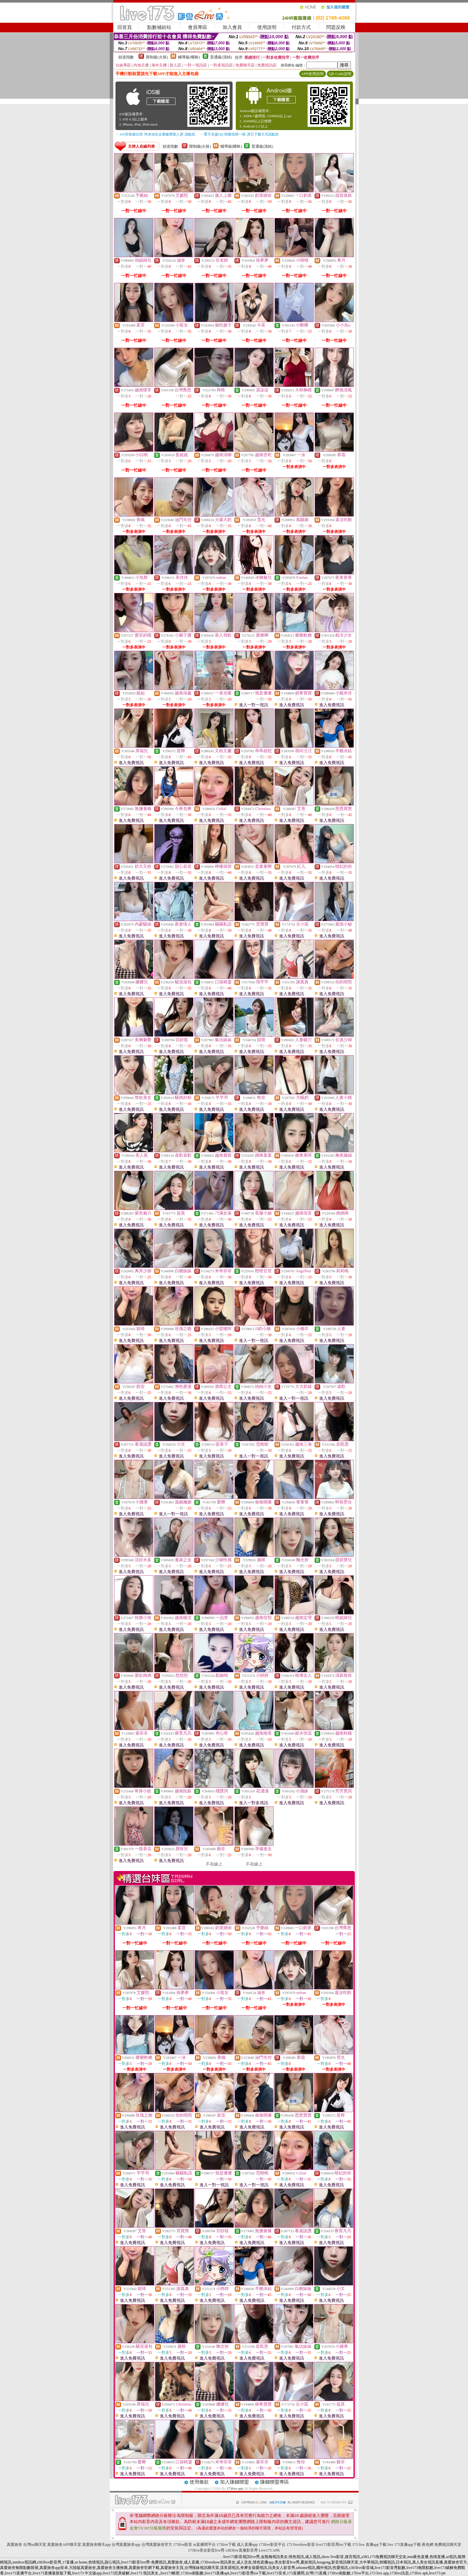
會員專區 (197, 27)
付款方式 (301, 27)
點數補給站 (159, 27)
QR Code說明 (340, 74)
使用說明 (267, 27)
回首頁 (124, 27)
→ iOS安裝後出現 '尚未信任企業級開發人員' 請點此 (155, 134)
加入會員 (232, 27)
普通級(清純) (221, 57)
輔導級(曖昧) (189, 57)
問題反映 (335, 27)
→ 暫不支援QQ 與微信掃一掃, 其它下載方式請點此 (239, 134)
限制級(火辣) (157, 57)
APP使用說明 (312, 74)
